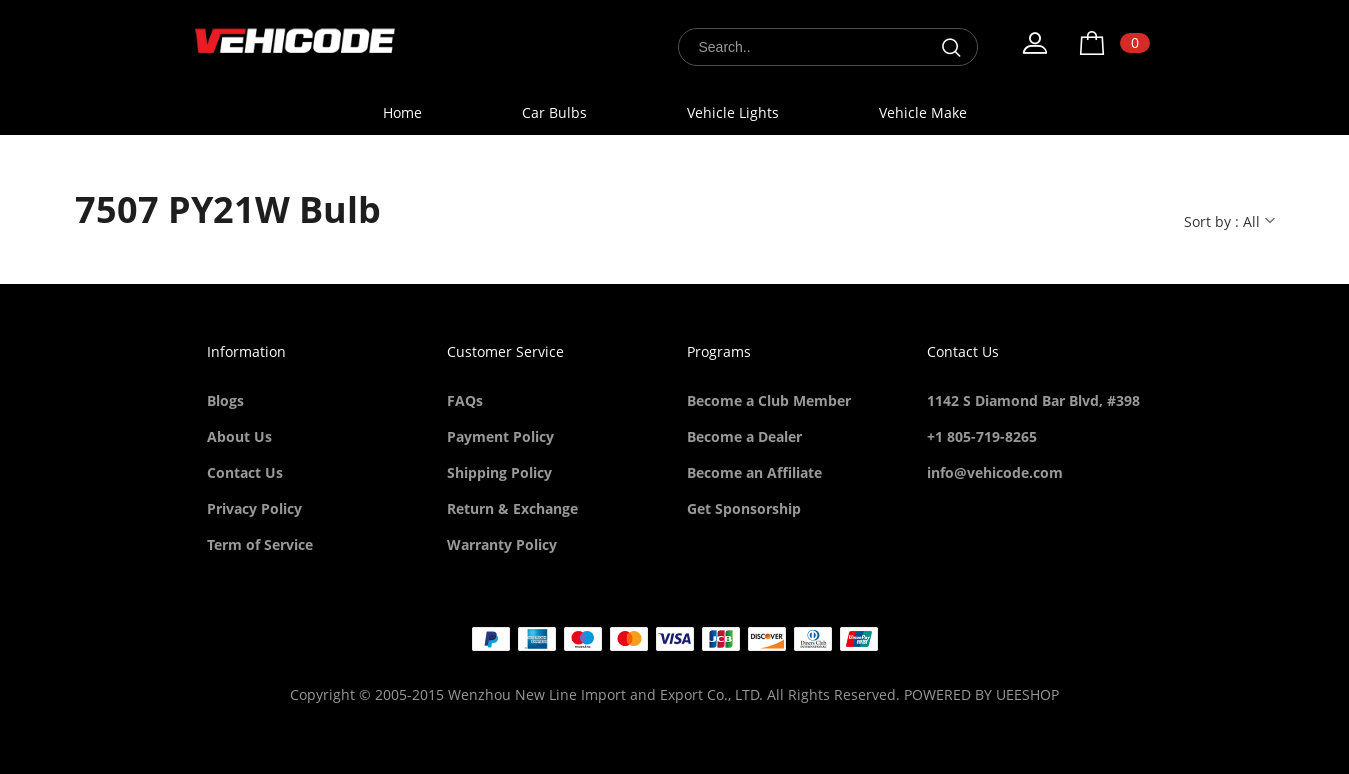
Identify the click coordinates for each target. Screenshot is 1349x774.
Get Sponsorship (744, 508)
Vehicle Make (923, 112)
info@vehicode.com (995, 472)
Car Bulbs (554, 112)
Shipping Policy (499, 472)
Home (402, 112)
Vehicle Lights (733, 112)
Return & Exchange (512, 508)
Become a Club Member (769, 400)
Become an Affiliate (754, 472)
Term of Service (260, 544)
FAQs (465, 400)
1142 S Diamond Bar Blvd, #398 (1033, 400)
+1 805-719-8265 (982, 436)
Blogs (225, 400)
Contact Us (245, 472)
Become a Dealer (744, 436)
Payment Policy (500, 436)
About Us (239, 436)
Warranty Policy (502, 544)
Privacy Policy (254, 508)
